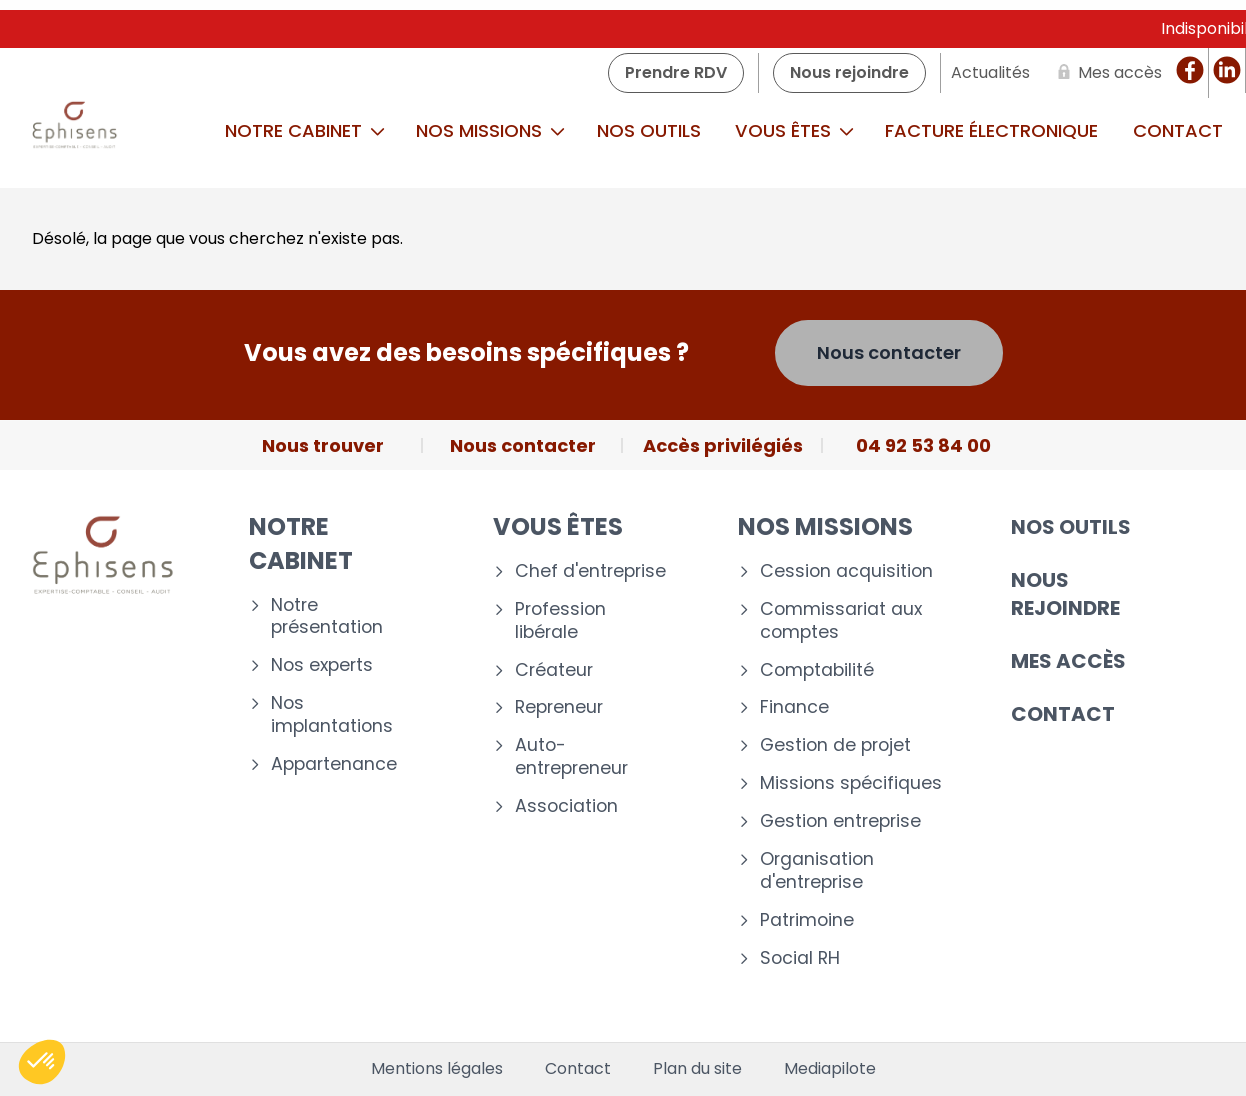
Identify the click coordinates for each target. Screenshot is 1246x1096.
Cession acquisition (846, 571)
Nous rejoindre (1065, 594)
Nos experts (322, 665)
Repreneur (559, 707)
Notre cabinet (305, 130)
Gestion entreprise (840, 821)
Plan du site (697, 1069)
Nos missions (490, 130)
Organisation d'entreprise (817, 871)
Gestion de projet (835, 745)
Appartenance (334, 764)
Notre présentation (327, 617)
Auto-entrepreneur (571, 757)
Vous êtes (794, 130)
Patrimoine (807, 920)
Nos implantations (332, 715)
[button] (42, 1062)
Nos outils (649, 130)
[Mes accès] (1106, 73)
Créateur (554, 670)
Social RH (800, 958)
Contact (1063, 714)
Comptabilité (817, 670)
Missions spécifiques (851, 783)
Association (566, 806)
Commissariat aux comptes (841, 621)
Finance (794, 707)
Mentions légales (437, 1069)
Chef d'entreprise (590, 571)
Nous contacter (889, 352)
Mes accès (1068, 661)
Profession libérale (560, 621)
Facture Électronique (991, 130)
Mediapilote (830, 1069)
